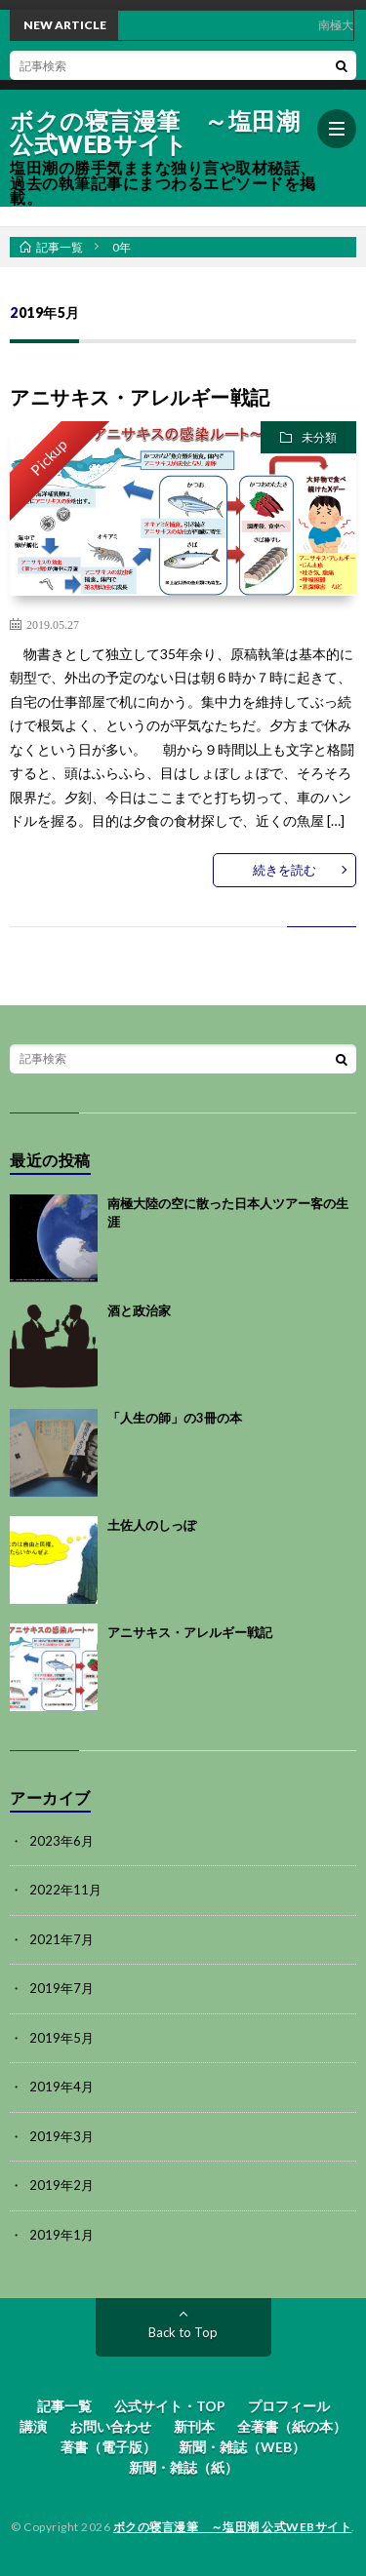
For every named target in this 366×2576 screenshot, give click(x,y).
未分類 (319, 437)
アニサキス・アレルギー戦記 (140, 397)
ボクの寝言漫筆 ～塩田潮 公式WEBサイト (155, 132)
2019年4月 (61, 2086)
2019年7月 (61, 1988)
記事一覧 (64, 2406)
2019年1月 (61, 2235)
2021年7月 (61, 1939)
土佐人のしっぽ (151, 1525)
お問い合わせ (110, 2426)
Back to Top (183, 2332)
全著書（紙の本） (291, 2426)
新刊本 (194, 2426)
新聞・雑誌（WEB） (242, 2447)
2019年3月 (61, 2136)
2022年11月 (65, 1889)
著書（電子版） (108, 2447)
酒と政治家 (139, 1310)
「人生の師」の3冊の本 (174, 1417)
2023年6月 (61, 1841)
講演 (33, 2426)
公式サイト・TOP (169, 2406)
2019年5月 (61, 2038)
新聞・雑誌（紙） (183, 2467)
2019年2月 (61, 2185)
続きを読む (284, 870)
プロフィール (289, 2406)
